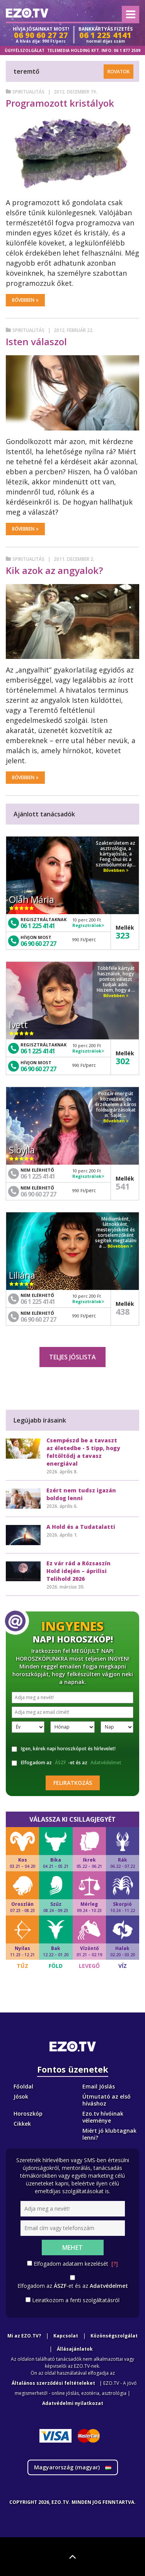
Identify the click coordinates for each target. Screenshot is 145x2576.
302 (123, 1060)
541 (123, 1186)
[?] (114, 2263)
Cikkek (22, 2123)
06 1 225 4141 (37, 925)
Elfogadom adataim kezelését (76, 2264)
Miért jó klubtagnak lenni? (109, 2134)
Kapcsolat (65, 2335)
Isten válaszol (36, 341)
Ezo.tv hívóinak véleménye (102, 2117)
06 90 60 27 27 (38, 943)
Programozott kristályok (60, 103)
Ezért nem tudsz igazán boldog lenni (81, 1494)
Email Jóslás (98, 2086)
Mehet (72, 2247)
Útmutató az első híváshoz (106, 2100)
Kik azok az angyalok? (54, 570)
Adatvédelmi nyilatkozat (72, 2403)
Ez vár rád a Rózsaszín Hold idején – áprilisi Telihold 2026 (78, 1570)
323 (123, 935)
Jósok (21, 2096)
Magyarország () (72, 2467)
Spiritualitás (28, 91)
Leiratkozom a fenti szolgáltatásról (75, 2300)
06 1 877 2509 (127, 50)
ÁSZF (60, 1762)
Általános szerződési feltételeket (53, 2383)
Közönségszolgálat (114, 2335)
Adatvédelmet (105, 1762)
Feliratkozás (72, 1782)
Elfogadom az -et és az (67, 1763)
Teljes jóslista (72, 1357)
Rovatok (118, 71)
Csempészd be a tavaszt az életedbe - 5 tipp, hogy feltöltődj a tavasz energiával (83, 1452)
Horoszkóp (28, 2113)
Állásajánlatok (75, 2349)
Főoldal (23, 2086)
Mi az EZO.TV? (24, 2335)
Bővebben (25, 300)
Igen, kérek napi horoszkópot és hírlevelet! (64, 1748)
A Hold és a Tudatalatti (80, 1526)
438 (123, 1311)
